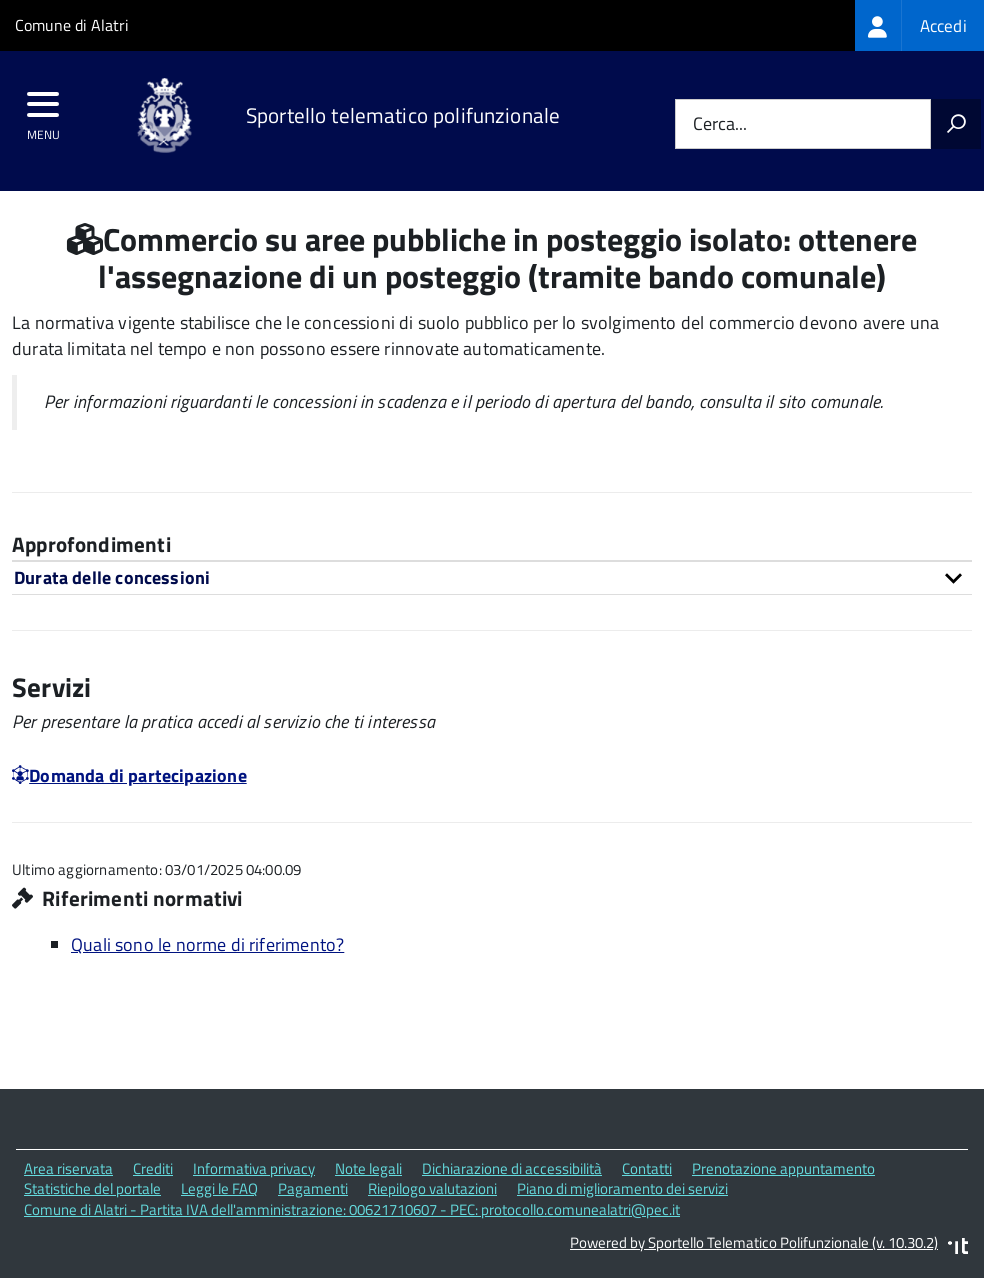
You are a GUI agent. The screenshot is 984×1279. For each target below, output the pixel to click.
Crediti (153, 1168)
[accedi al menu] (43, 111)
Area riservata (68, 1168)
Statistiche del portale (92, 1188)
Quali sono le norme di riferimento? (207, 944)
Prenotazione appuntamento (783, 1168)
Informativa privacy (254, 1168)
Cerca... (720, 124)
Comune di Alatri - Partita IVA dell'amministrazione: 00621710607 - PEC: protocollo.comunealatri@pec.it (352, 1209)
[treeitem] (919, 25)
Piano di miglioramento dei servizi (622, 1188)
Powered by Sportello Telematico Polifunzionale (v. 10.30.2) (754, 1242)
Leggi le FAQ (219, 1188)
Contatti (647, 1168)
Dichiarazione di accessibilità (512, 1168)
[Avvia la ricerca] (956, 124)
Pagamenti (313, 1188)
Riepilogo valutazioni (432, 1188)
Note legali (368, 1168)
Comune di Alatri (72, 25)
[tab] (492, 577)
